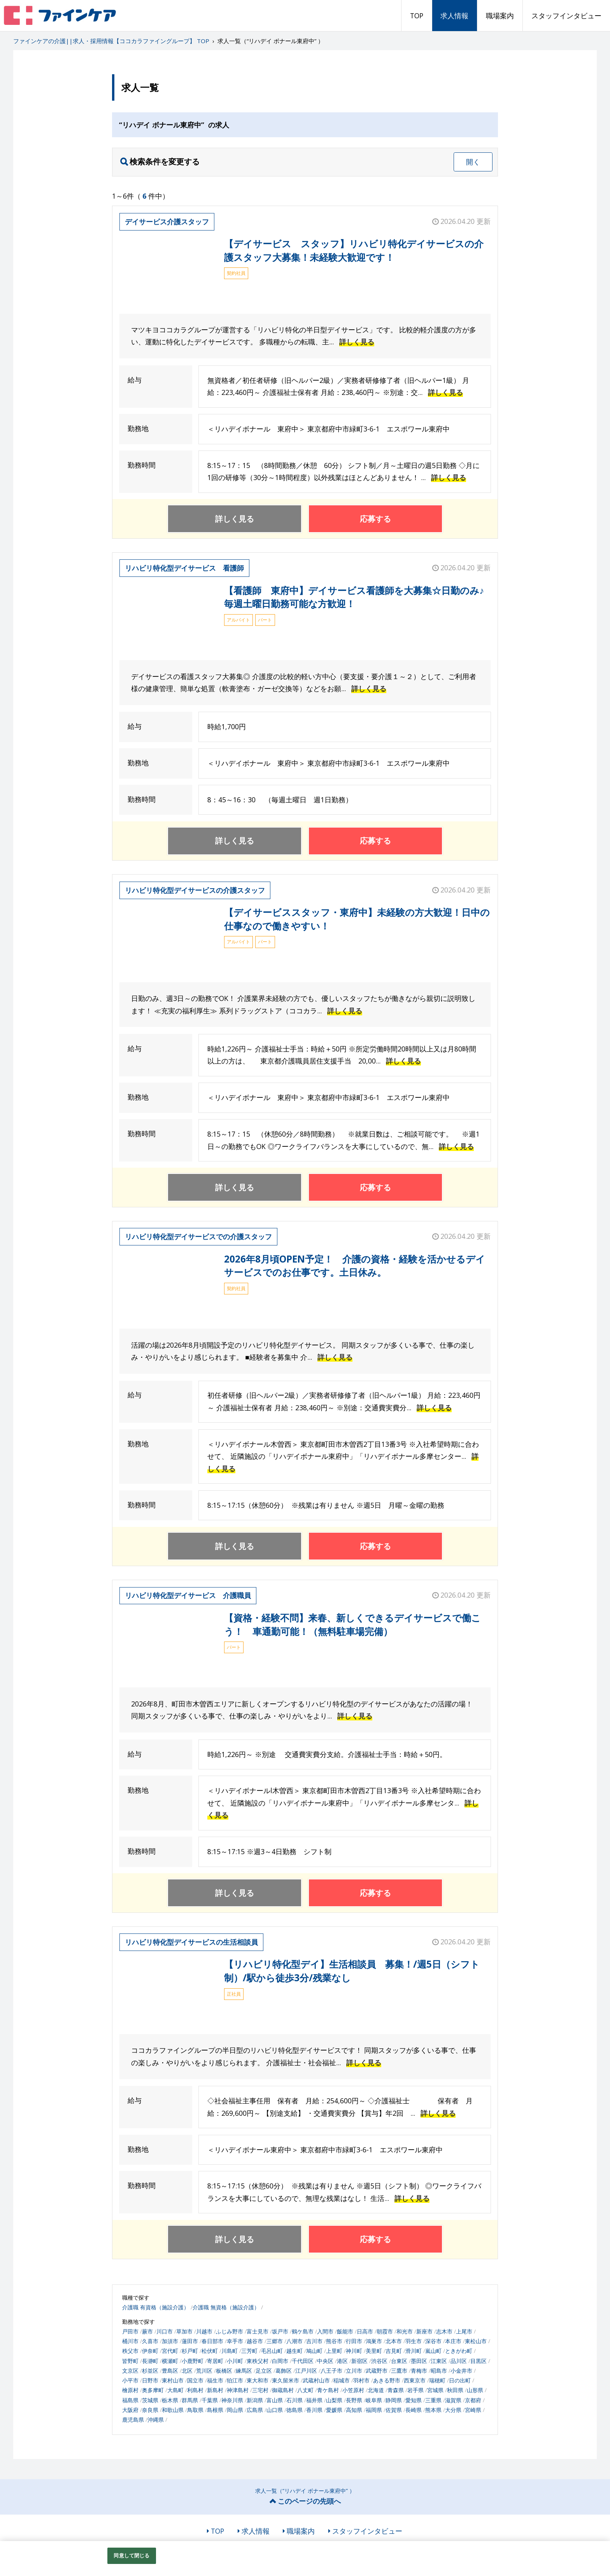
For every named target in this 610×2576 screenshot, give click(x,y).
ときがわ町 (458, 2350)
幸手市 (235, 2341)
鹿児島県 (133, 2419)
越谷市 (255, 2341)
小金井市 (461, 2370)
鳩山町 (314, 2350)
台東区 (399, 2361)
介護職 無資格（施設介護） (226, 2307)
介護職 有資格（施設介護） (155, 2307)
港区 (342, 2361)
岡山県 (235, 2410)
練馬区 (244, 2370)
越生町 (294, 2350)
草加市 (184, 2331)
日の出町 (460, 2380)
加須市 (170, 2341)
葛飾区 (283, 2370)
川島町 (229, 2350)
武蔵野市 (376, 2370)
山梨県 (334, 2400)
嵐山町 (433, 2350)
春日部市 (212, 2341)
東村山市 (173, 2380)
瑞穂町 (437, 2380)
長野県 (354, 2400)
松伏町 (210, 2350)
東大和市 (257, 2380)
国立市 (195, 2380)
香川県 (314, 2410)
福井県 (314, 2400)
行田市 (354, 2341)
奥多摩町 (153, 2390)
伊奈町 (150, 2350)
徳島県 (294, 2410)
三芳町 (249, 2350)
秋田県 (455, 2390)
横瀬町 (170, 2361)
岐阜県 (374, 2400)
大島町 (175, 2390)
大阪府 (130, 2410)
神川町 (354, 2350)
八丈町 (305, 2390)
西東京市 (415, 2380)
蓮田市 (190, 2341)
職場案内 (500, 15)
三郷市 (274, 2341)
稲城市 (341, 2380)
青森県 (395, 2390)
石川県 (294, 2400)
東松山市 (476, 2341)
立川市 (354, 2370)
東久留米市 (285, 2380)
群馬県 (190, 2400)
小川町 (235, 2361)
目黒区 (478, 2361)
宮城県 (435, 2390)
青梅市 (419, 2370)
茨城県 (150, 2400)
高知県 (354, 2410)
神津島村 (238, 2390)
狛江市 (235, 2380)
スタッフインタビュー (566, 15)
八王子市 (331, 2370)
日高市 (365, 2331)
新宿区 (359, 2361)
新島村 (215, 2390)
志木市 (444, 2331)
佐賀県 (394, 2410)
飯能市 (345, 2331)
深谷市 (433, 2341)
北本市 (394, 2341)
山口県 (274, 2410)
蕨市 (147, 2331)
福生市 (215, 2380)
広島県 (255, 2410)
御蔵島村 (283, 2390)
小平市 (130, 2380)
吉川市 (314, 2341)
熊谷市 (334, 2341)
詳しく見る (356, 341)
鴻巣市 (374, 2341)
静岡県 (394, 2400)
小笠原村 (353, 2390)
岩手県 (415, 2390)
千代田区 (303, 2361)
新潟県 (255, 2400)
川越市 (204, 2331)
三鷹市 (399, 2370)
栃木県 (170, 2400)
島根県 (215, 2410)
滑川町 (413, 2350)
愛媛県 (334, 2410)
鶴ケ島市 (303, 2331)
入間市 (325, 2331)
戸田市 (130, 2331)
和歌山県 (173, 2410)
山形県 (475, 2390)
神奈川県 (232, 2400)
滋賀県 (453, 2400)
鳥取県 (195, 2410)
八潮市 (294, 2341)
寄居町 (215, 2361)
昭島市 (439, 2370)
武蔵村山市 (316, 2380)
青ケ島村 (328, 2390)
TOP (416, 15)
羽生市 (413, 2341)
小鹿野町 (192, 2361)
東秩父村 (257, 2361)
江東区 (439, 2361)
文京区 (130, 2370)
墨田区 (419, 2361)
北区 (187, 2370)
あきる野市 (386, 2380)
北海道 (376, 2390)
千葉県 (210, 2400)
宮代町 (170, 2350)
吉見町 (394, 2350)
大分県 (453, 2410)
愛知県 (413, 2400)
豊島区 (170, 2370)
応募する (375, 518)
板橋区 (224, 2370)
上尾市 (464, 2331)
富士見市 (257, 2331)
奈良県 (150, 2410)
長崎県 (413, 2410)
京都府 (473, 2400)
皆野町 (130, 2361)
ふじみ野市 (229, 2331)
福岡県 (374, 2410)
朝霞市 (385, 2331)
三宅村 (260, 2390)
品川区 (458, 2361)
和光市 (404, 2331)
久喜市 (150, 2341)
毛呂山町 (272, 2350)
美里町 (374, 2350)
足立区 (264, 2370)
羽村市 (361, 2380)
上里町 (334, 2350)
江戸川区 (306, 2370)
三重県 (433, 2400)
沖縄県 (155, 2419)
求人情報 (454, 15)
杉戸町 (190, 2350)
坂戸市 (280, 2331)
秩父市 (130, 2350)
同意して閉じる (131, 2555)
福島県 (130, 2400)
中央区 (325, 2361)
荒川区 (204, 2370)
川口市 (164, 2331)
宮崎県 (473, 2410)
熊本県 (433, 2410)
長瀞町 (150, 2361)
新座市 (424, 2331)
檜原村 (130, 2390)
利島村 (195, 2390)
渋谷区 (379, 2361)
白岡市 (280, 2361)
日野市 (150, 2380)
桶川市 (130, 2341)
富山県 (274, 2400)
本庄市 (453, 2341)
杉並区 (150, 2370)
